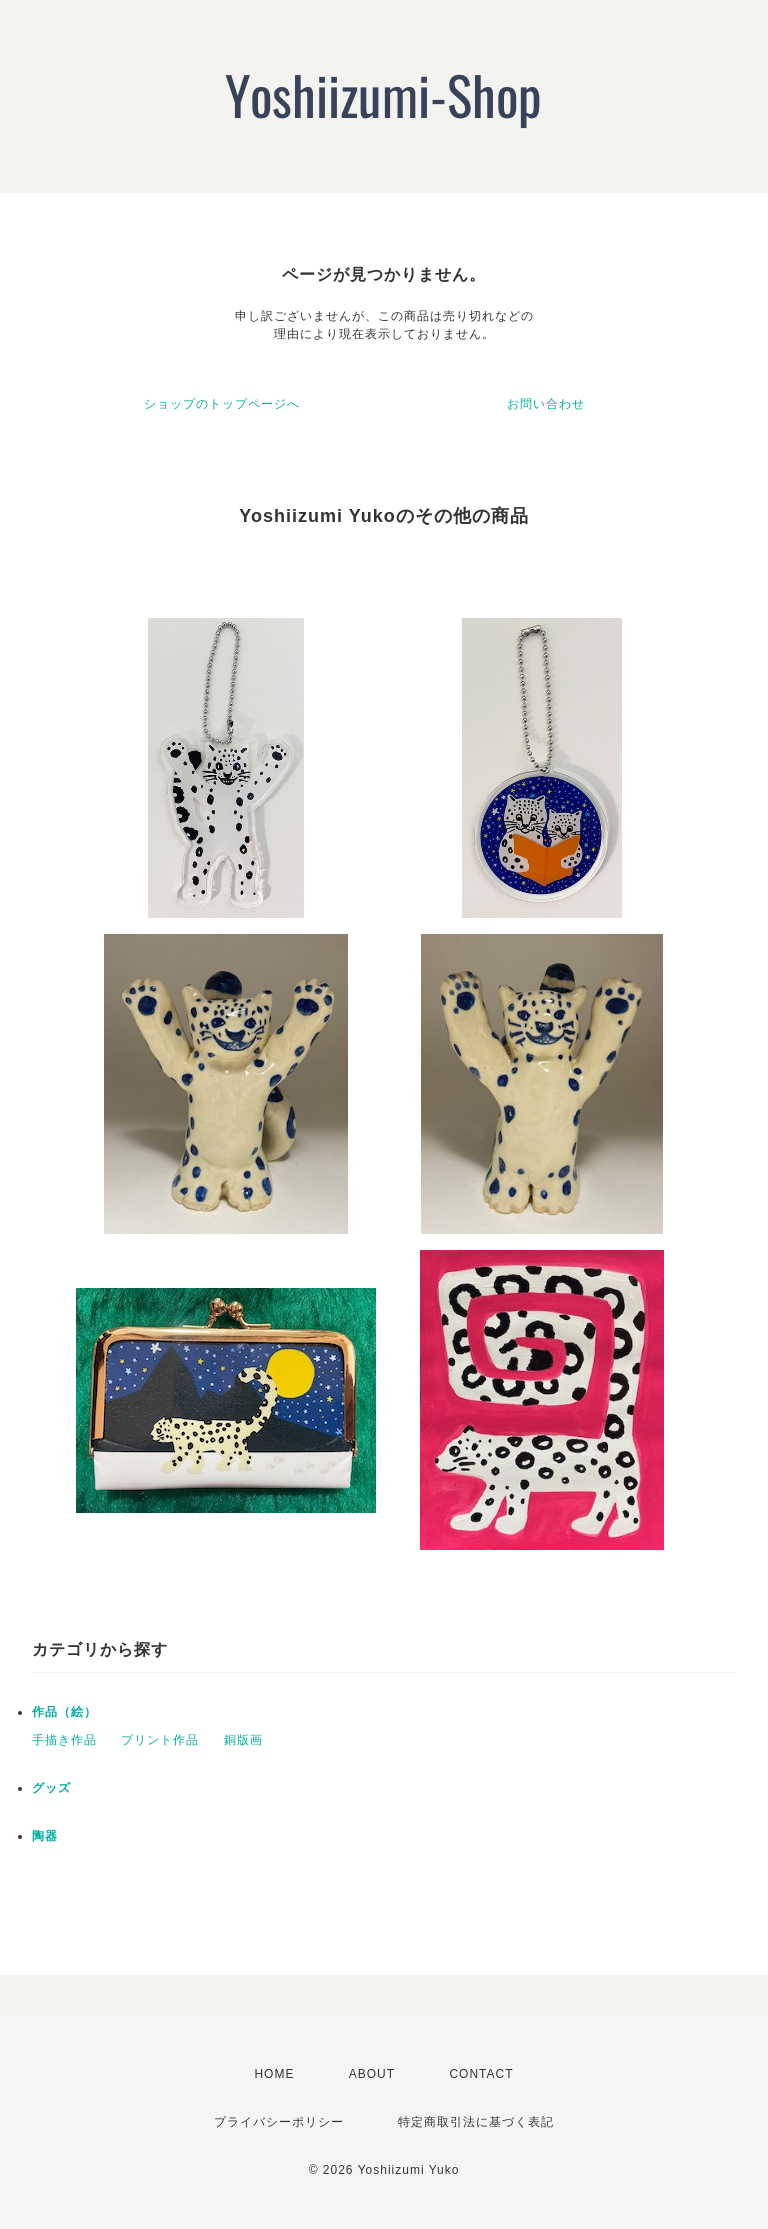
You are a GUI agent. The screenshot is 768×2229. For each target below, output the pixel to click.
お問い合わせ (546, 404)
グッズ (51, 1788)
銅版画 (243, 1740)
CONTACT (481, 2074)
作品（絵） (64, 1712)
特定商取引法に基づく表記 (476, 2122)
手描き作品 (64, 1740)
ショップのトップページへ (222, 404)
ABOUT (372, 2074)
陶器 (45, 1836)
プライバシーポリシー (279, 2122)
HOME (274, 2074)
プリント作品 (160, 1740)
